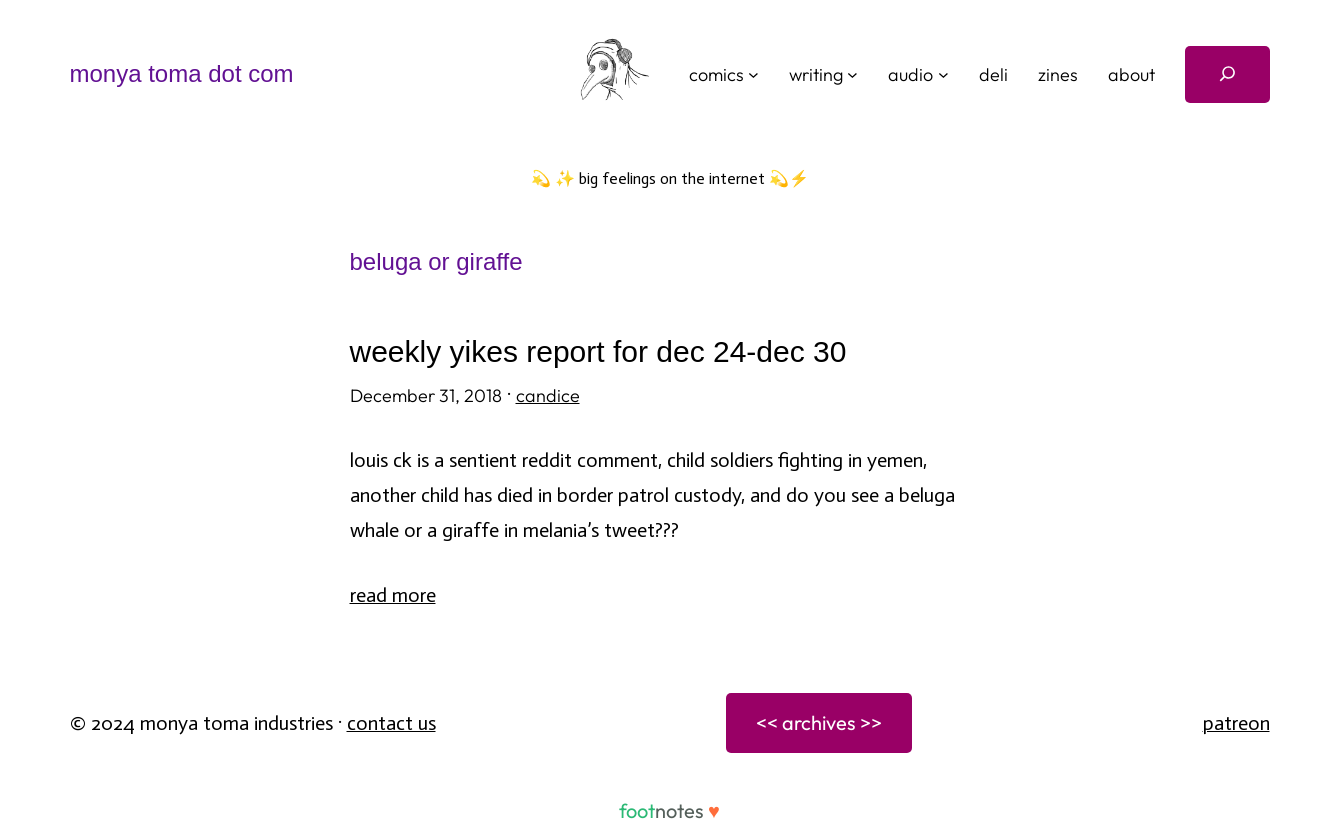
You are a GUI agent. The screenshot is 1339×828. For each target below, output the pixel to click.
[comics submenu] (753, 74)
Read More (393, 595)
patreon (1236, 723)
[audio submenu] (943, 74)
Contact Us (391, 723)
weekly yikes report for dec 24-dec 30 (598, 351)
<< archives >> (819, 722)
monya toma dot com (182, 73)
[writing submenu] (852, 74)
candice (548, 395)
